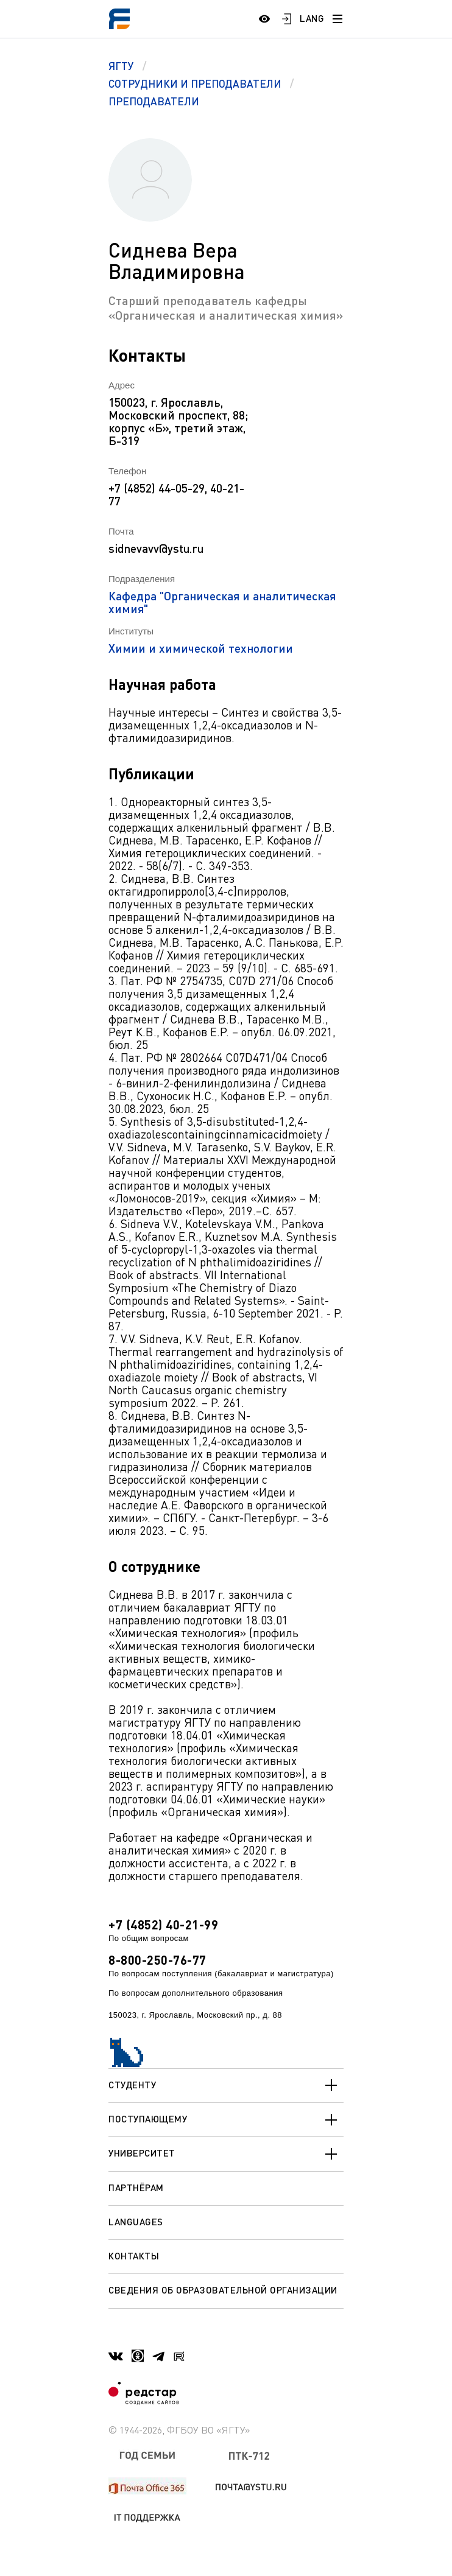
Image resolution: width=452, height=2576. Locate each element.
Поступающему (226, 2120)
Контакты (133, 2255)
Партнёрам (136, 2187)
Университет (226, 2154)
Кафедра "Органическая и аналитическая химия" (222, 602)
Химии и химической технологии (200, 648)
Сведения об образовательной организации (222, 2289)
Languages (135, 2221)
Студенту (226, 2085)
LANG (312, 18)
